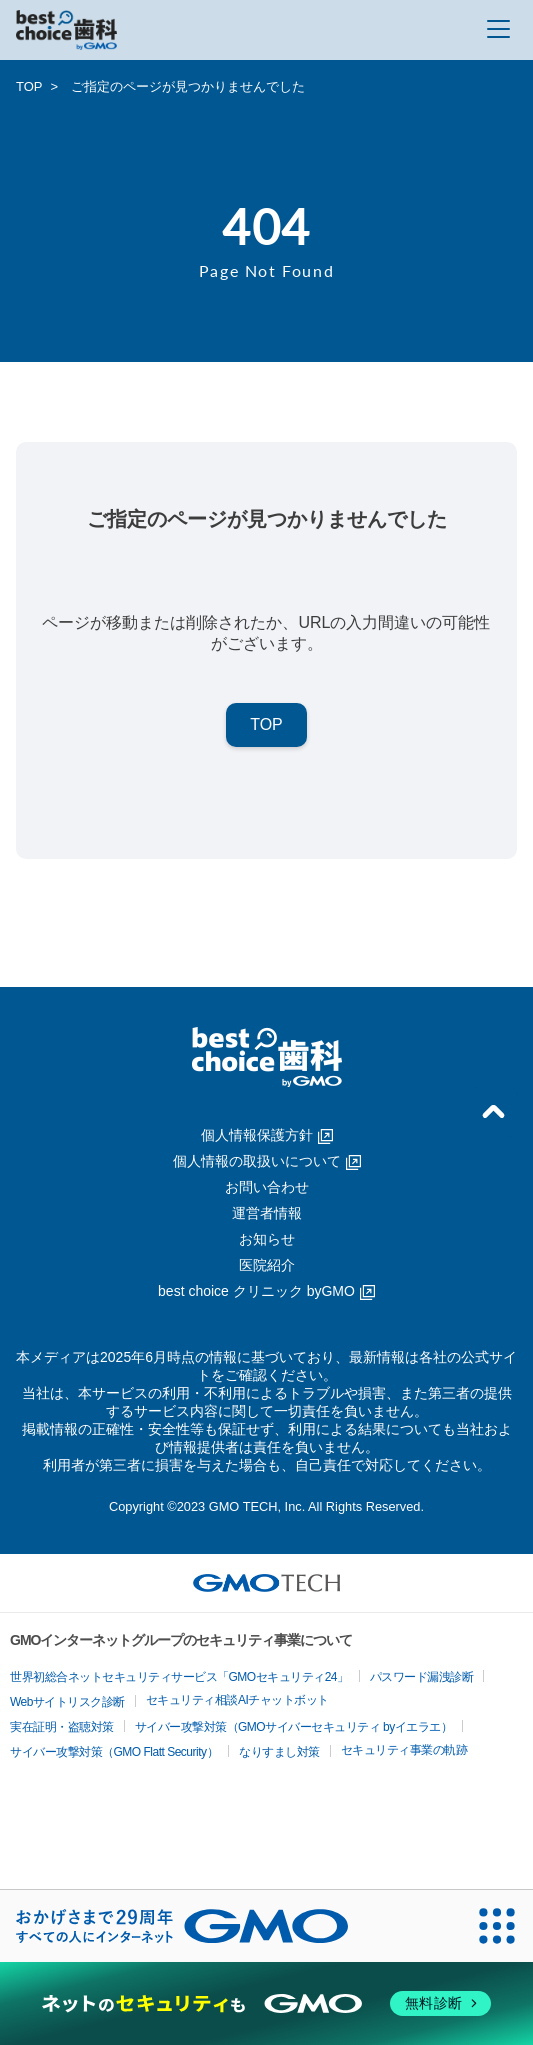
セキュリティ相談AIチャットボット (237, 1700)
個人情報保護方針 (267, 1135)
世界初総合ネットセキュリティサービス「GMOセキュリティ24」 (179, 1677)
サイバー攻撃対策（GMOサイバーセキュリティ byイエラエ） (294, 1727)
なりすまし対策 (279, 1752)
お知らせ (267, 1239)
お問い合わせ (267, 1187)
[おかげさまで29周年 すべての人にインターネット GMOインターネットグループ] (182, 1926)
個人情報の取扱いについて (267, 1161)
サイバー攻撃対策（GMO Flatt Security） (114, 1752)
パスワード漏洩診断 (422, 1677)
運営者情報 (267, 1213)
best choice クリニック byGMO (266, 1291)
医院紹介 (267, 1265)
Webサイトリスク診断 (67, 1702)
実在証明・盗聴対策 (62, 1727)
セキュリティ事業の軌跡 (404, 1750)
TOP (29, 86)
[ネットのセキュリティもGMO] (266, 2004)
